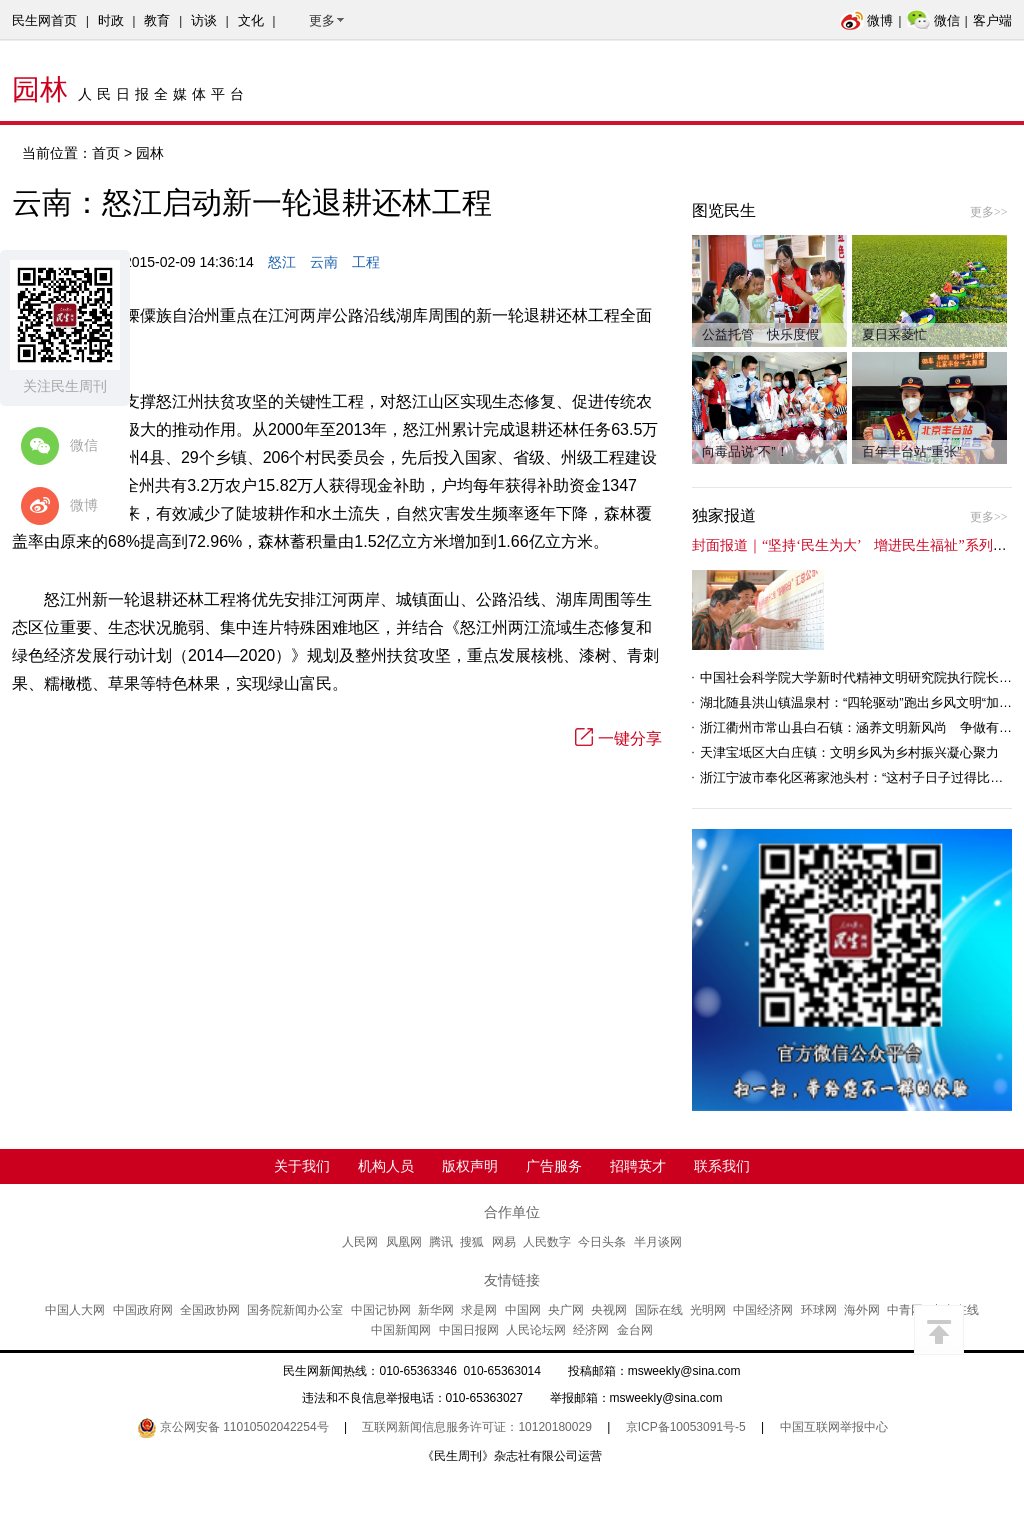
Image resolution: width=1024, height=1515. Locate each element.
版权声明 (470, 1166)
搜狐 (472, 1242)
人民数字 (547, 1242)
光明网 (708, 1310)
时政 (111, 20)
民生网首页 (44, 20)
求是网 (479, 1310)
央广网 (566, 1310)
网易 (504, 1242)
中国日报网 (469, 1330)
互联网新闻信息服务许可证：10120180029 (476, 1427)
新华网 (436, 1310)
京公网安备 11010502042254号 (233, 1427)
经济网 (591, 1330)
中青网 (905, 1310)
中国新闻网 (401, 1330)
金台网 (635, 1330)
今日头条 (602, 1242)
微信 (933, 20)
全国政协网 (210, 1310)
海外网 (862, 1310)
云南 (324, 262)
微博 (866, 20)
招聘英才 (638, 1166)
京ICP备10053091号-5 (686, 1427)
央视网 (609, 1310)
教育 (157, 20)
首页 (106, 153)
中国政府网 (143, 1310)
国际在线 (659, 1310)
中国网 (523, 1310)
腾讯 (441, 1242)
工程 (366, 262)
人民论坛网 (536, 1330)
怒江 (282, 262)
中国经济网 (763, 1310)
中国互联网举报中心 (834, 1427)
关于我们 (302, 1166)
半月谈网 (658, 1242)
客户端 (992, 20)
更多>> (989, 212)
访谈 (204, 20)
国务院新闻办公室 (295, 1310)
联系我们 (722, 1166)
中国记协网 (381, 1310)
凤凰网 (404, 1242)
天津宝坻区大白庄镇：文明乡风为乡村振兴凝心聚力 (849, 752)
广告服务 (554, 1166)
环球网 (819, 1310)
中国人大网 (75, 1310)
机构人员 (386, 1166)
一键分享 (618, 738)
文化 (251, 20)
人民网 (360, 1242)
